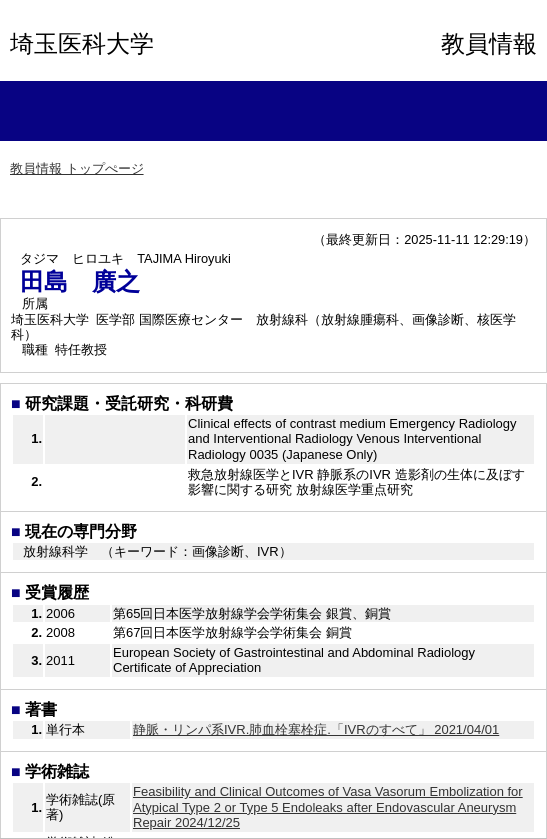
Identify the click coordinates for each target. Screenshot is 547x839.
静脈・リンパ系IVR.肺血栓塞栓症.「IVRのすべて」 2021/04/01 (316, 729)
